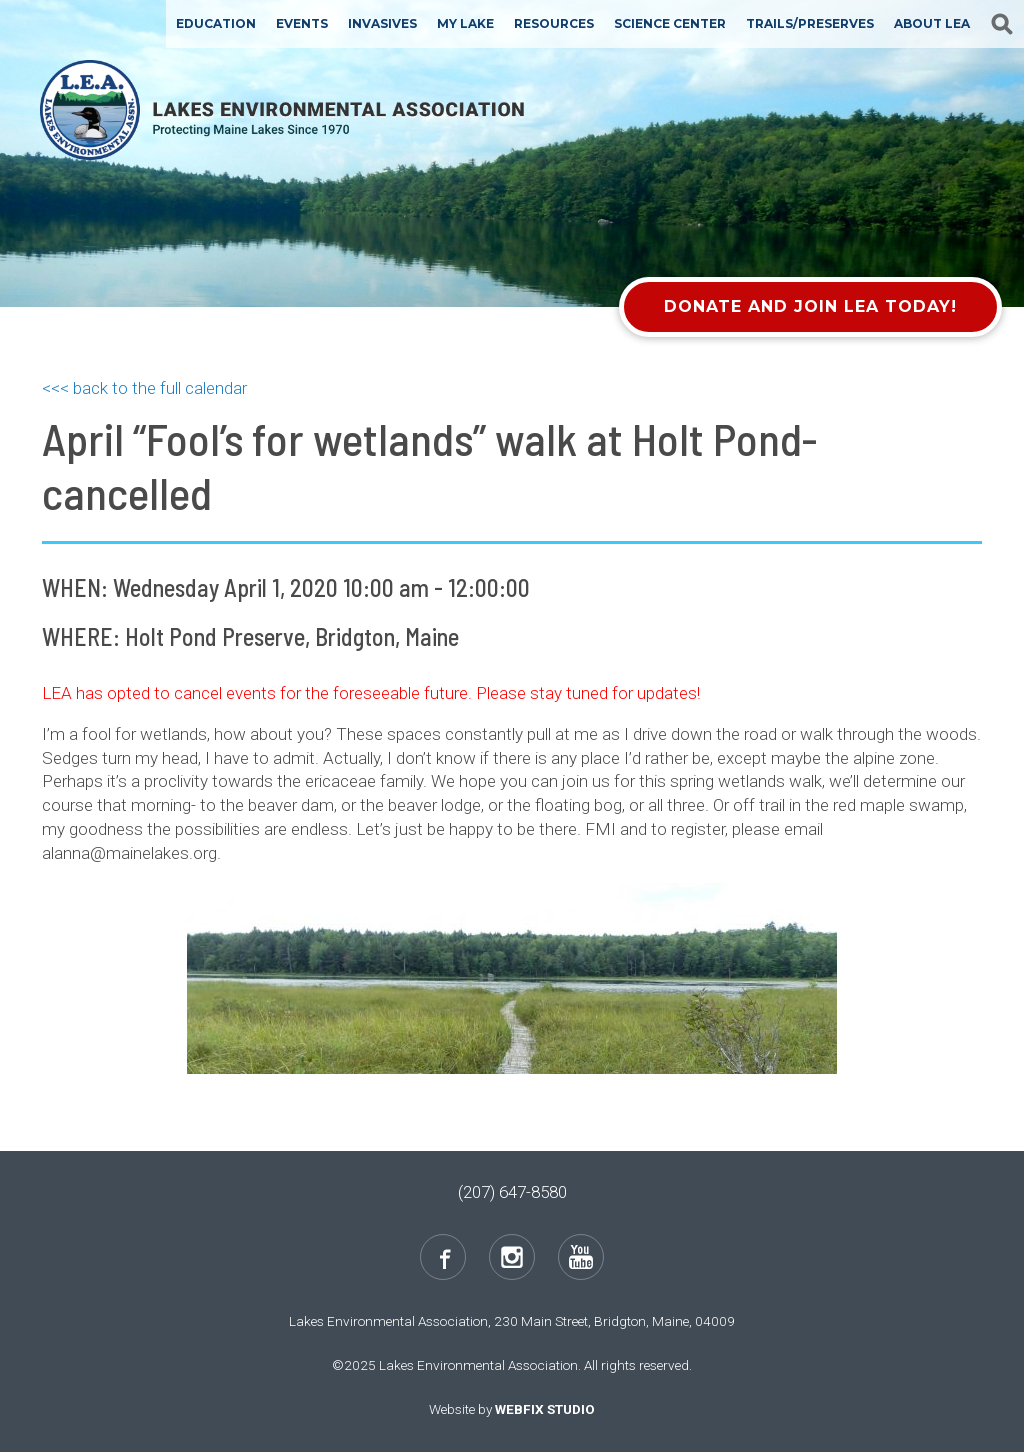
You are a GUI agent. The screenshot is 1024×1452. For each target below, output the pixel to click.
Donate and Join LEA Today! (810, 306)
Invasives (382, 23)
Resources (554, 23)
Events (302, 23)
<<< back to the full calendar (144, 388)
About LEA (932, 23)
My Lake (465, 23)
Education (216, 23)
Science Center (670, 23)
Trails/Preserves (810, 23)
